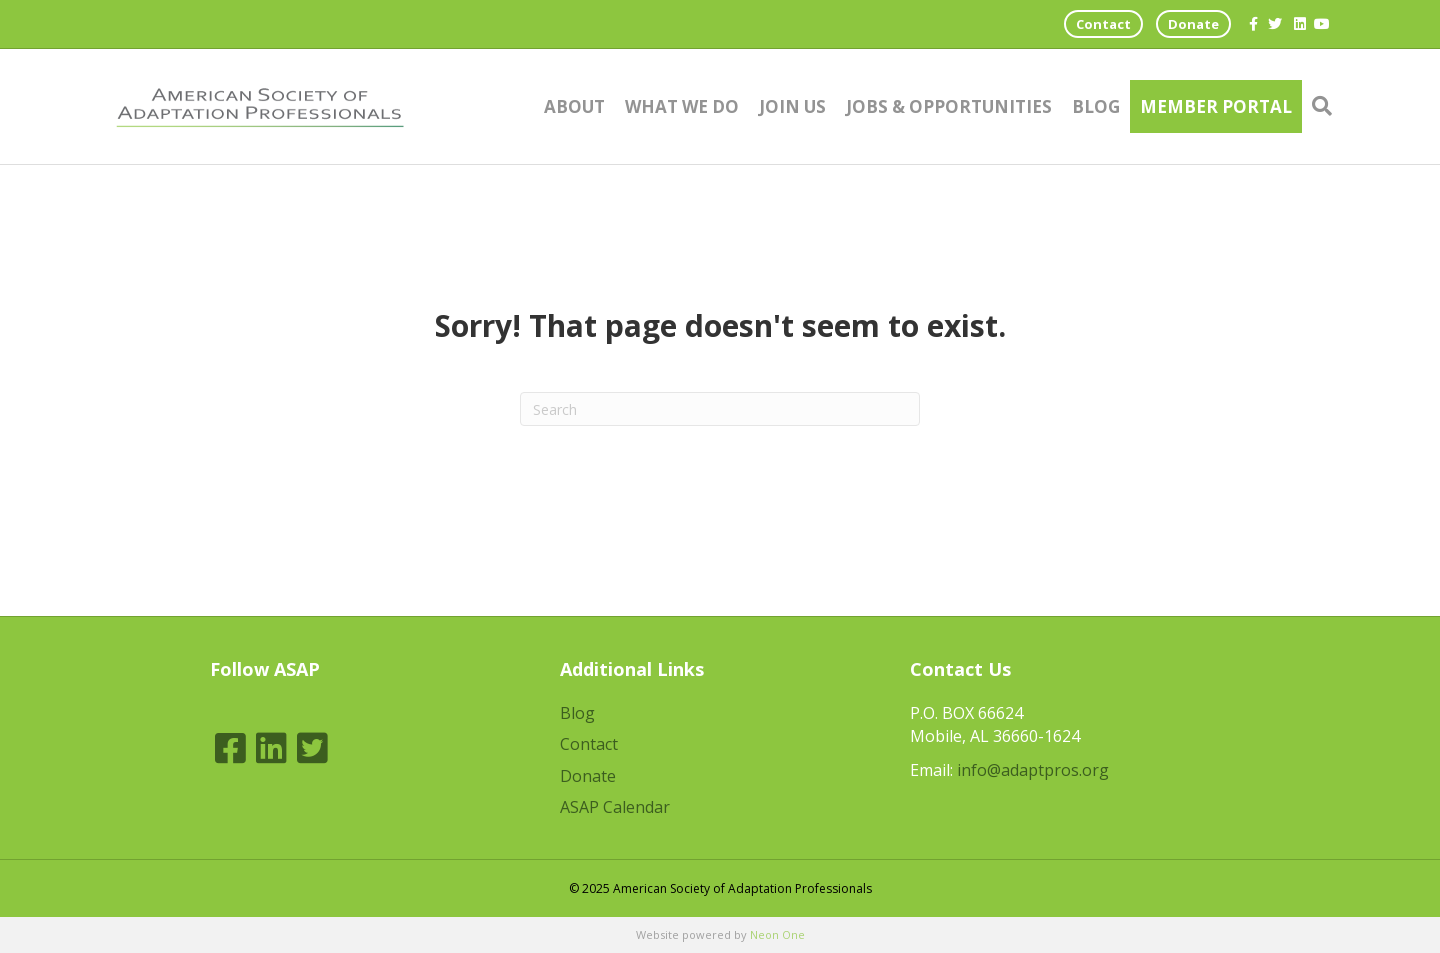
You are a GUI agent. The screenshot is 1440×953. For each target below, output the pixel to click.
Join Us (792, 106)
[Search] (1317, 106)
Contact (1103, 24)
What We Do (682, 106)
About (574, 106)
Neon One (777, 934)
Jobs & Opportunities (949, 106)
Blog (1096, 106)
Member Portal (1216, 106)
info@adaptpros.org (1033, 770)
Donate (1193, 24)
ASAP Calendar (615, 807)
